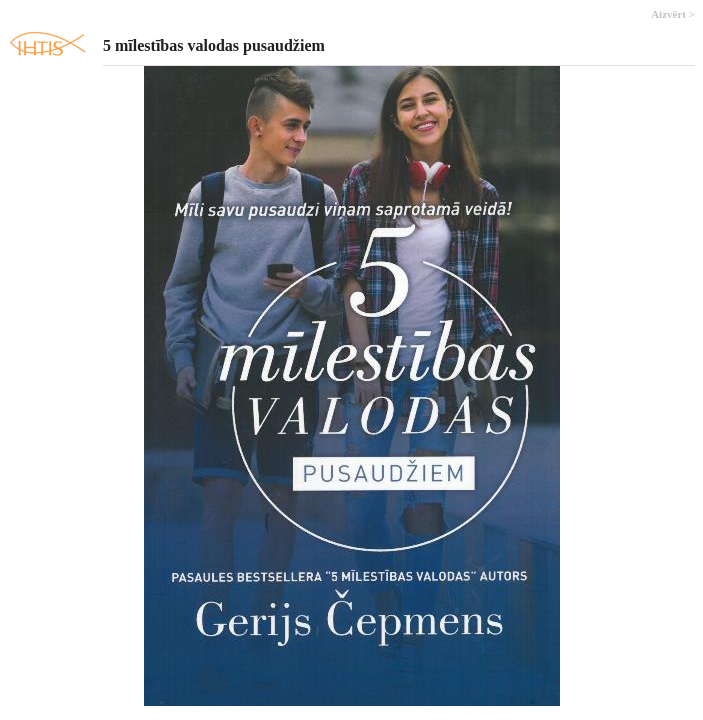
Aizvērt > (673, 14)
